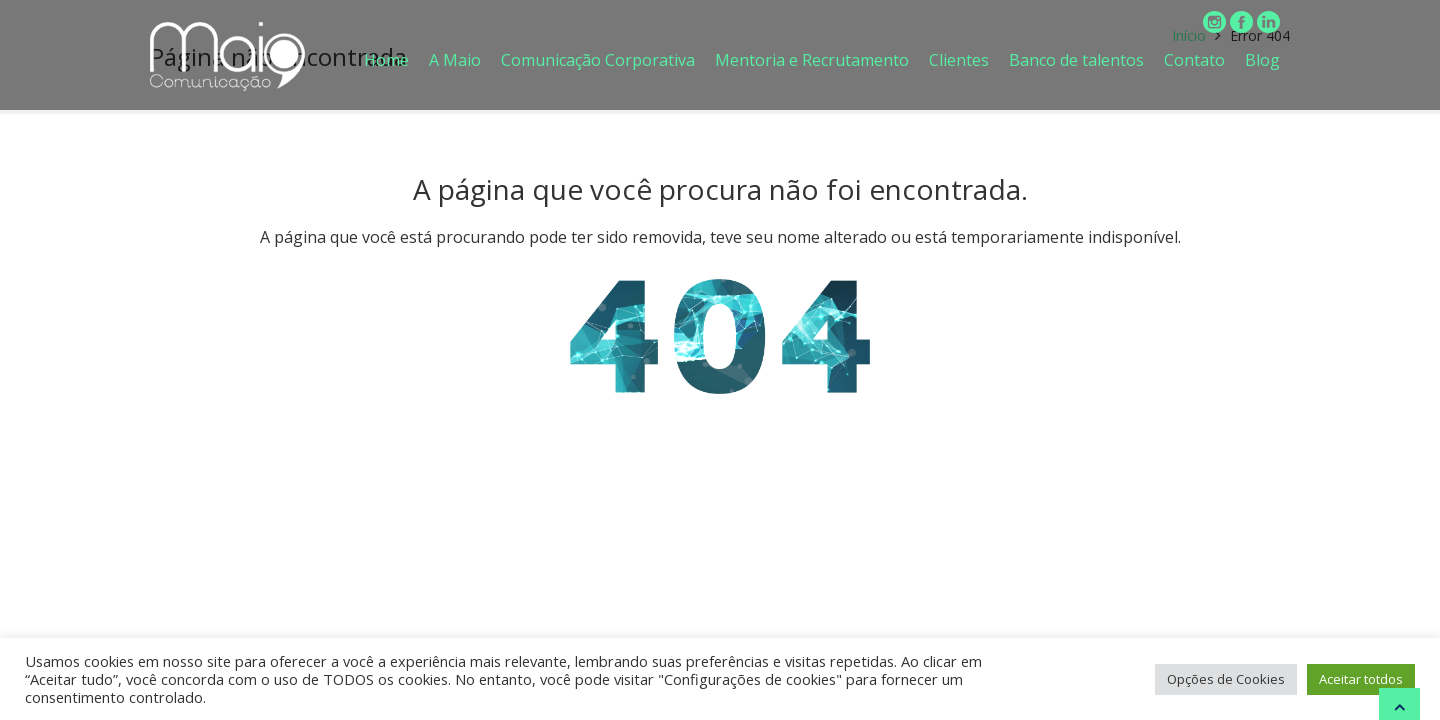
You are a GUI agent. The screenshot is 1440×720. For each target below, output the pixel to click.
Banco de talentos (1076, 60)
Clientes (959, 60)
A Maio (455, 60)
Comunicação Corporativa (598, 60)
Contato (1194, 60)
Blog (1262, 60)
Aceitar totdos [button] (1361, 679)
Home (386, 60)
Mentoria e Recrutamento (812, 60)
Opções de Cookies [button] (1226, 679)
